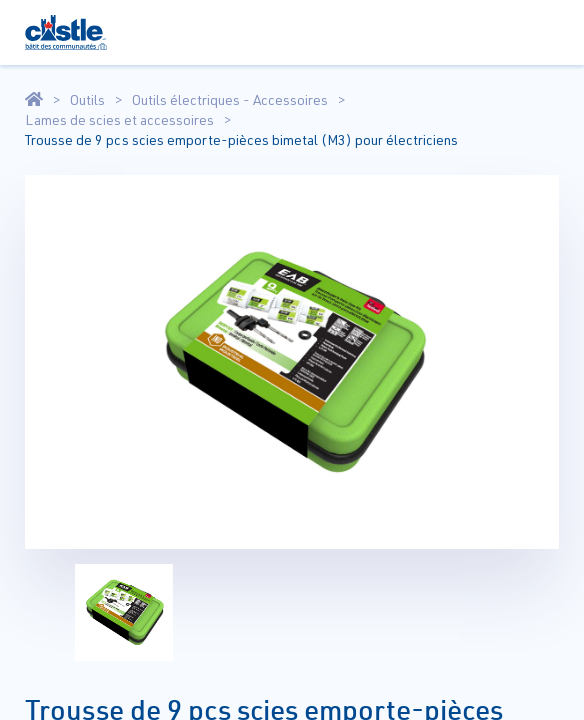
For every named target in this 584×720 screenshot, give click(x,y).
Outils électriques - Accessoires (230, 100)
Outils (87, 100)
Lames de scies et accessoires (119, 120)
